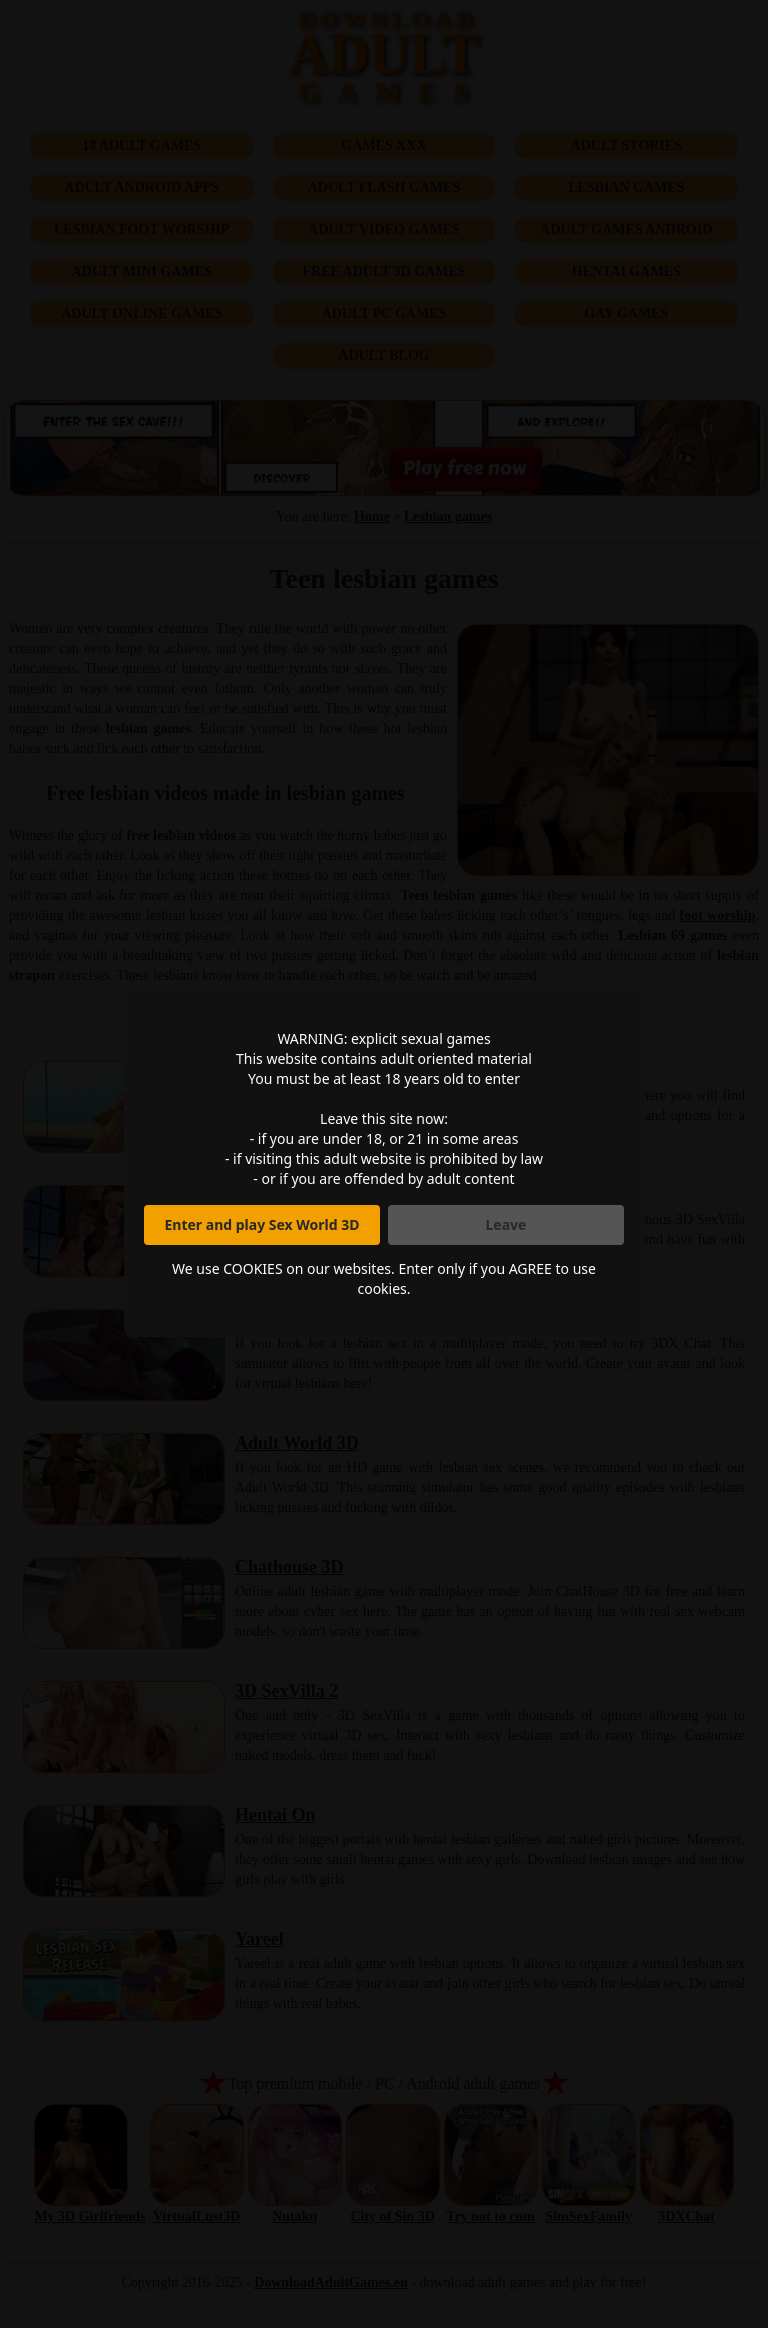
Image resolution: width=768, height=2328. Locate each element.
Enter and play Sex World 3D (262, 1224)
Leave (506, 1224)
